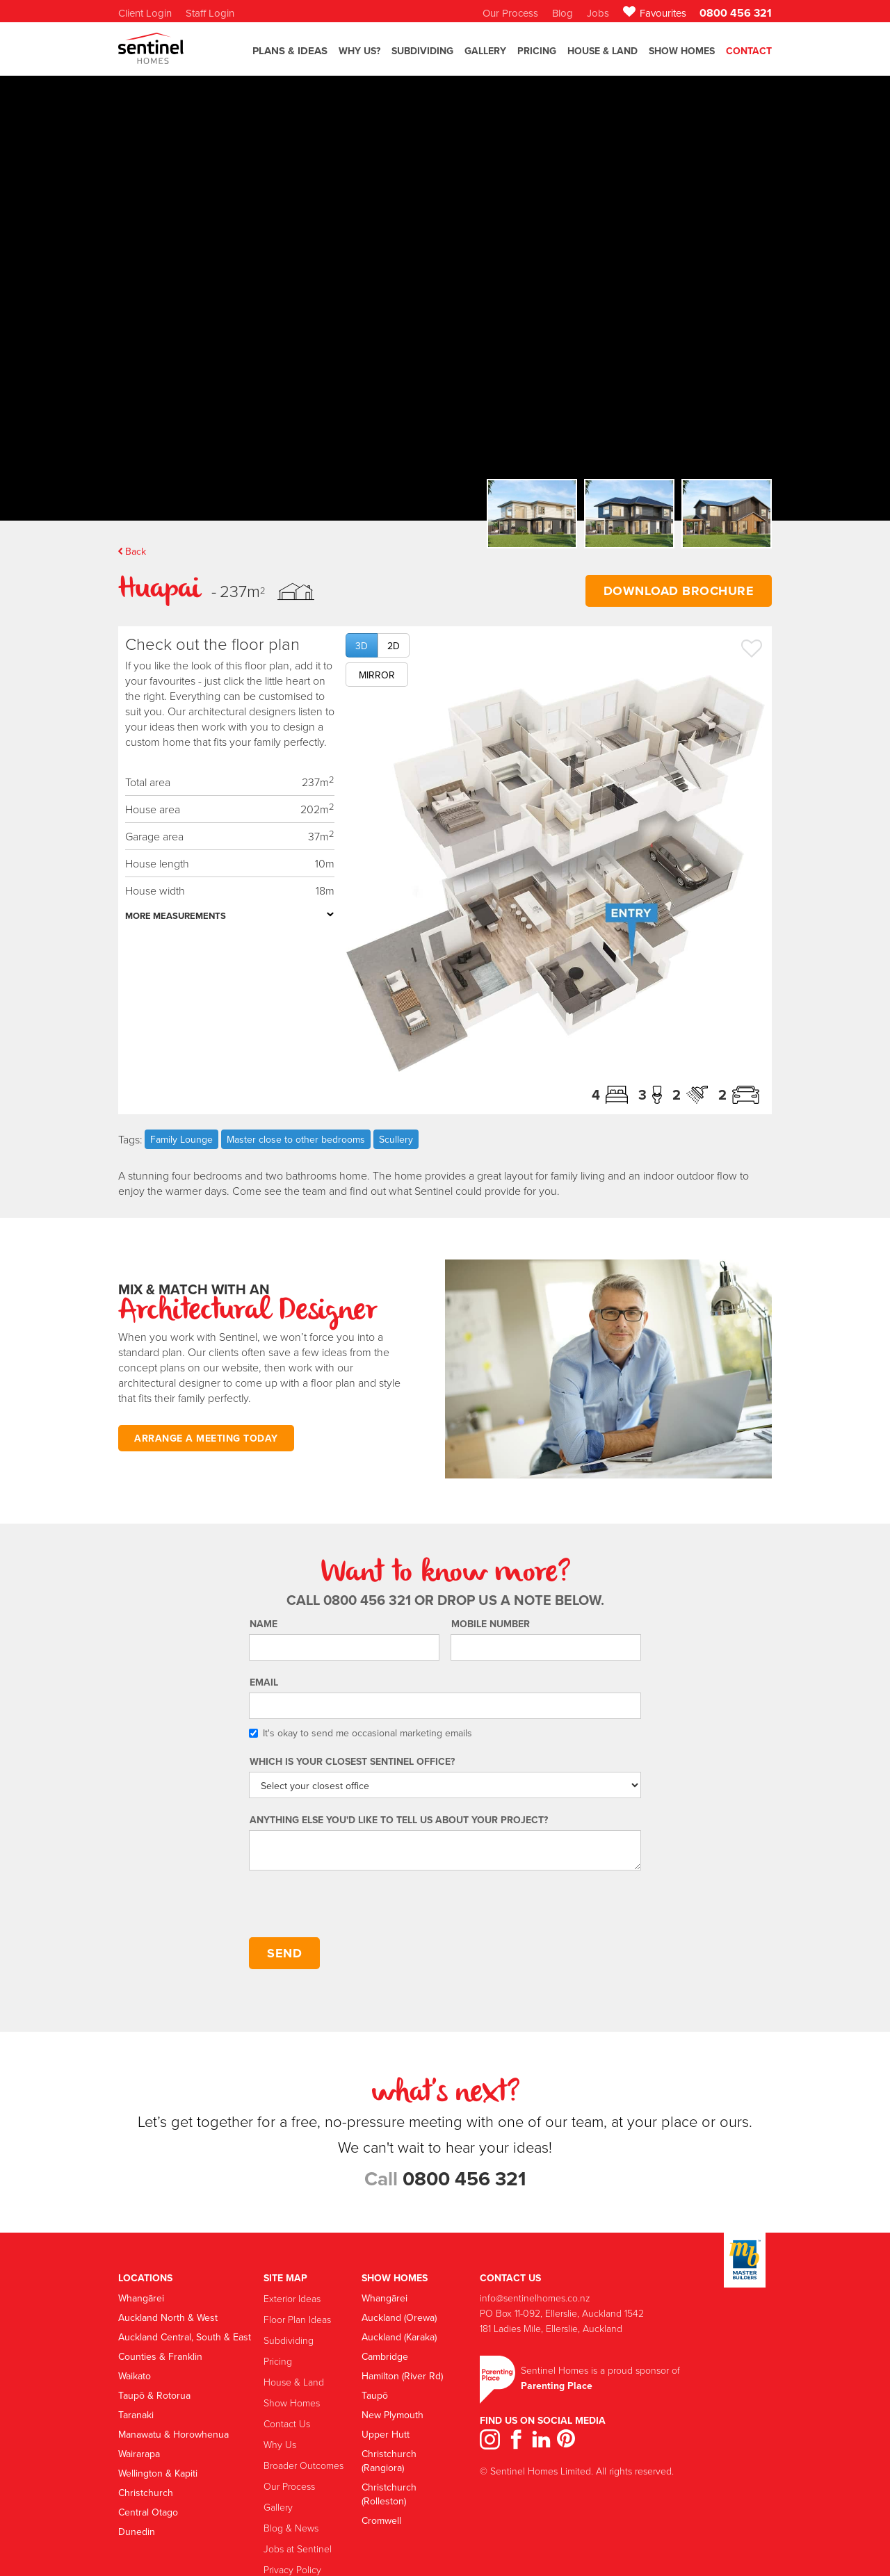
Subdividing (289, 2340)
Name (263, 1624)
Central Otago (148, 2512)
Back (135, 551)
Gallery (278, 2506)
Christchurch (145, 2493)
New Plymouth (392, 2415)
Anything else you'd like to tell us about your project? (399, 1820)
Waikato (134, 2376)
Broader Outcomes (303, 2465)
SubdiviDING (422, 51)
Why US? (359, 51)
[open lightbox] (555, 873)
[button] (290, 57)
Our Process (289, 2486)
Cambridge (385, 2356)
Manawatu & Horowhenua (173, 2434)
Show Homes (682, 51)
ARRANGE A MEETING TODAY (206, 1438)
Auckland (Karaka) (399, 2337)
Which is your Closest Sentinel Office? (352, 1761)
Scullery (396, 1139)
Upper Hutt (386, 2434)
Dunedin (136, 2531)
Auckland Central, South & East (184, 2337)
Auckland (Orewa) (399, 2317)
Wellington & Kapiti (157, 2473)
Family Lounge (181, 1139)
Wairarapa (139, 2454)
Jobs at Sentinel (298, 2548)
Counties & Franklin (160, 2356)
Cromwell (381, 2520)
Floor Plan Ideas (297, 2319)
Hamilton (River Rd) (402, 2376)
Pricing (536, 51)
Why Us (280, 2444)
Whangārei (141, 2298)
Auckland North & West (168, 2317)
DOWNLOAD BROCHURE (679, 591)
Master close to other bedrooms (296, 1139)
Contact (749, 51)
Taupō (375, 2395)
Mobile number (490, 1624)
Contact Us (287, 2423)
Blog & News (291, 2527)
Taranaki (136, 2415)
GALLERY (485, 51)
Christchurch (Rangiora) (389, 2461)
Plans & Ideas (289, 50)
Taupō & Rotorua (154, 2395)
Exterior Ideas (292, 2298)
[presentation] (354, 1904)
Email (264, 1682)
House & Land (602, 51)
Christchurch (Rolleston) (389, 2494)
